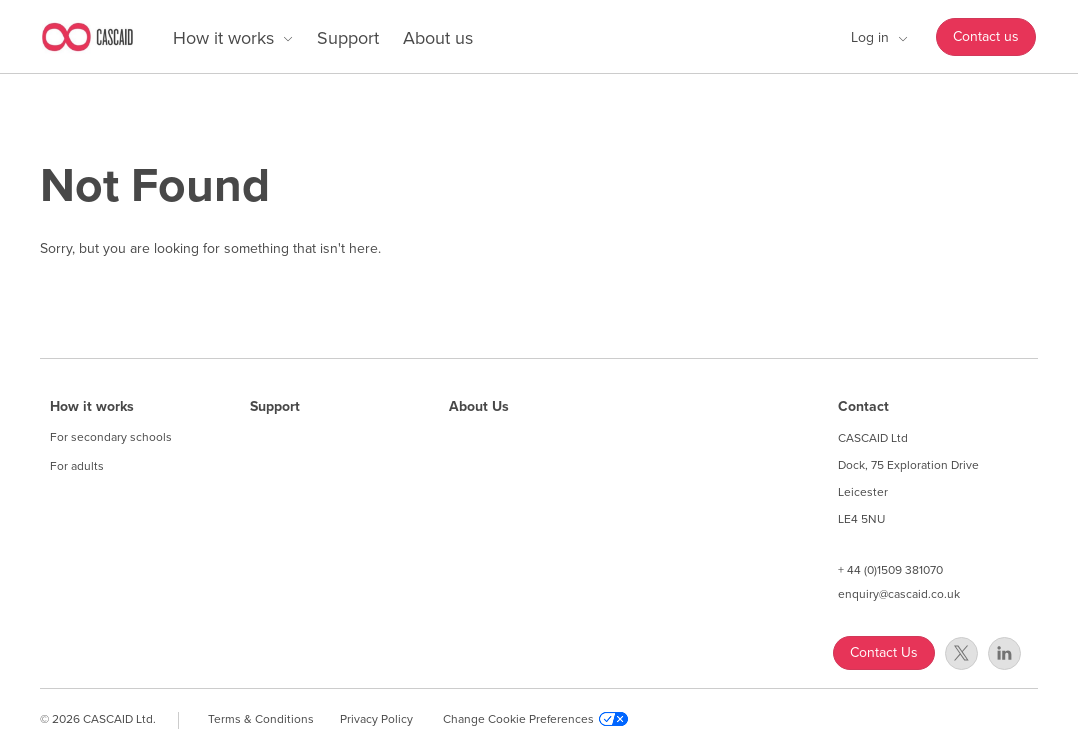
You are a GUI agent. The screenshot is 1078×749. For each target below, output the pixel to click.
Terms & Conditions (261, 719)
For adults (77, 466)
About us (438, 38)
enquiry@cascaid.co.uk (899, 594)
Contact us (986, 36)
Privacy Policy (376, 719)
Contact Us (884, 652)
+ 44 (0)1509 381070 (890, 570)
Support (348, 38)
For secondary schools (111, 437)
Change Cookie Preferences (535, 719)
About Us (479, 407)
